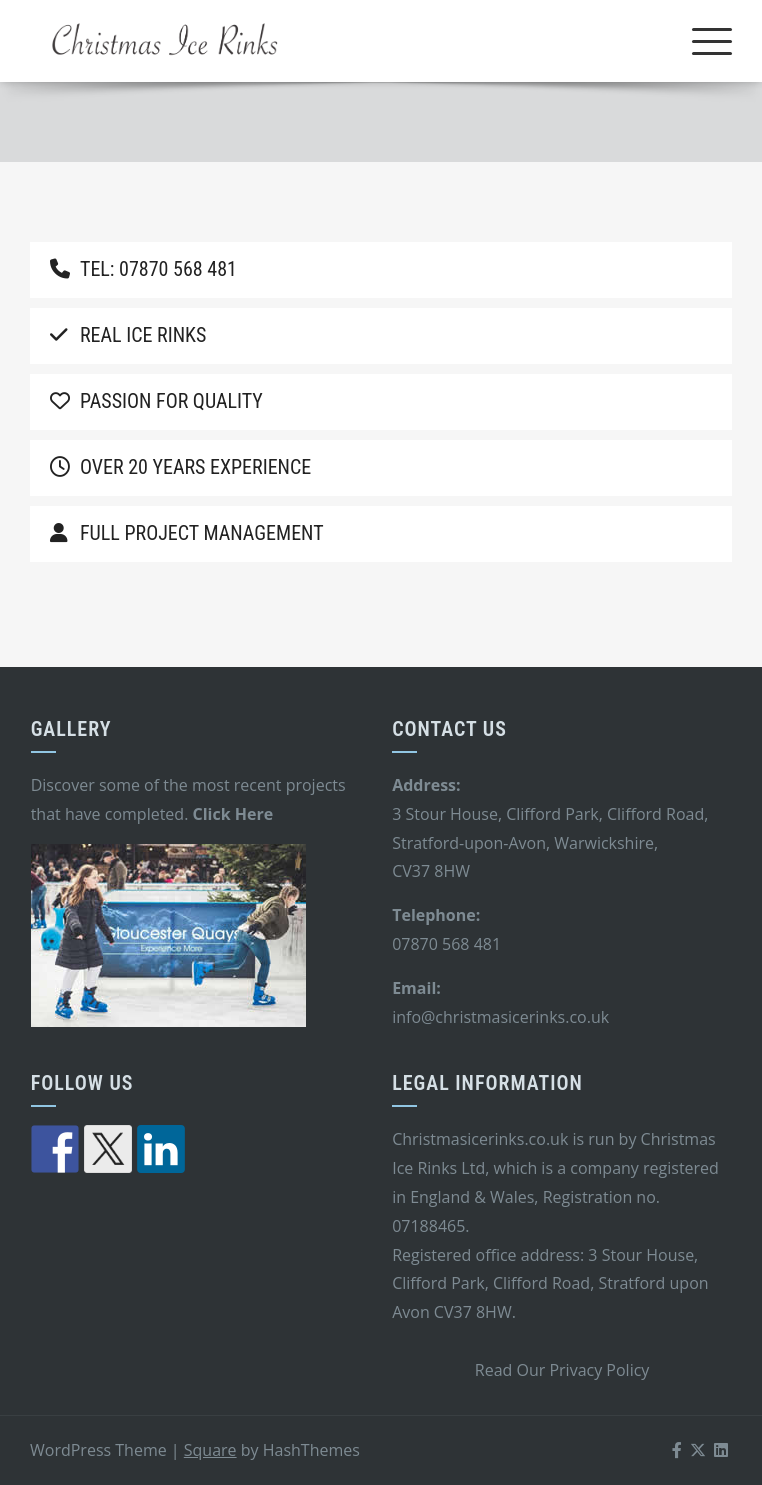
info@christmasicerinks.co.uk (500, 1017)
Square (210, 1450)
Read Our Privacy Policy (562, 1370)
